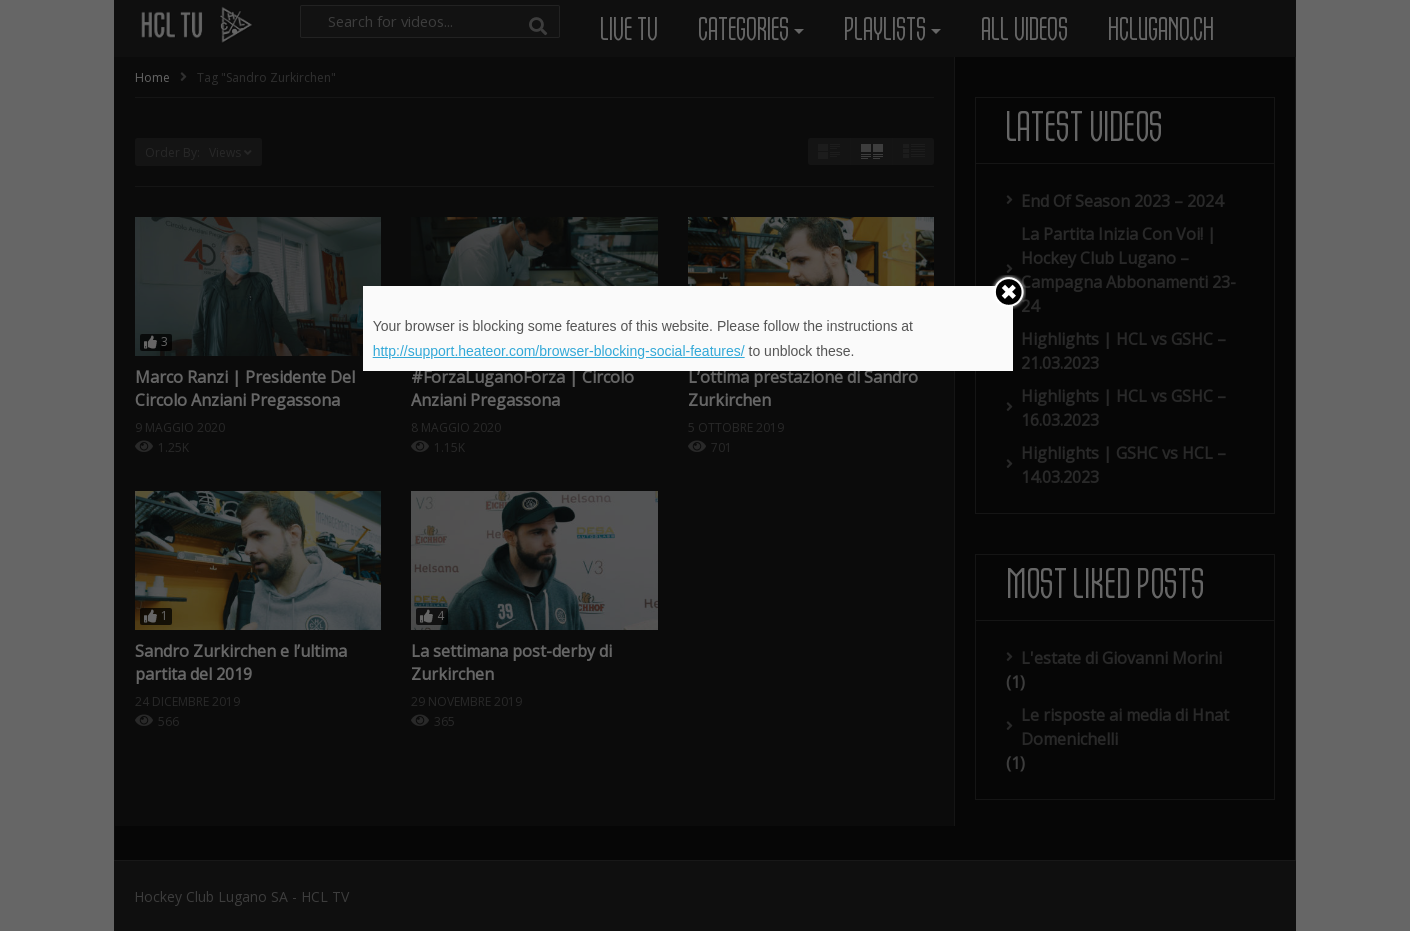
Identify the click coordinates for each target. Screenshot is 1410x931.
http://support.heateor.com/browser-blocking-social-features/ (559, 351)
